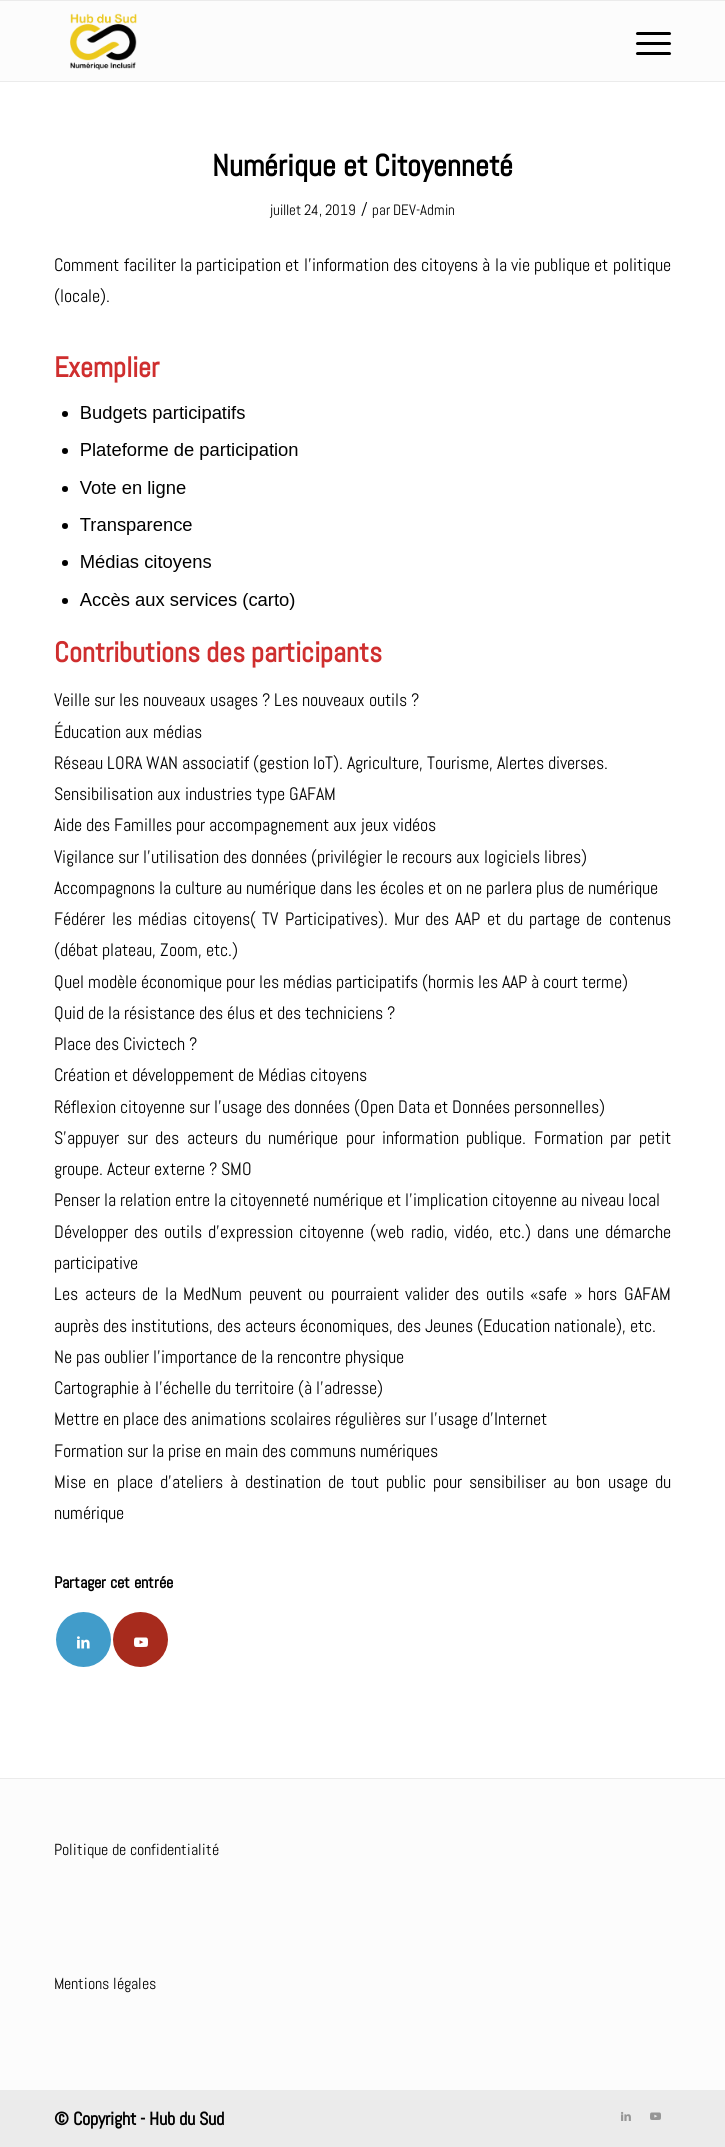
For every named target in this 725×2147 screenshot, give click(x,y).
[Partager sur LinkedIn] (83, 1639)
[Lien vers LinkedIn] (626, 2116)
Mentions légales (105, 1983)
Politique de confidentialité (136, 1849)
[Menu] (643, 41)
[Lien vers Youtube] (140, 1639)
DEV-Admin (424, 209)
